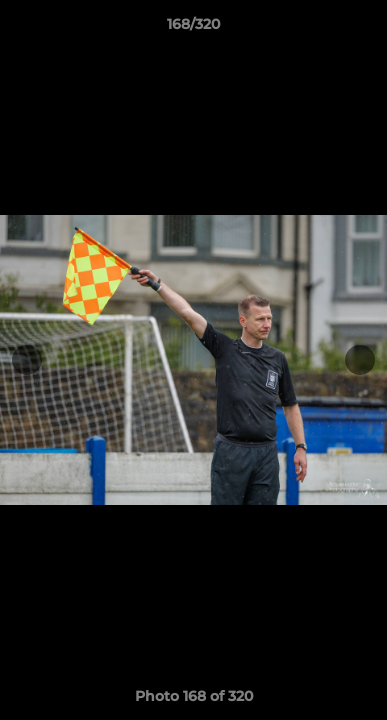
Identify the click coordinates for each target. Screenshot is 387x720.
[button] (363, 29)
